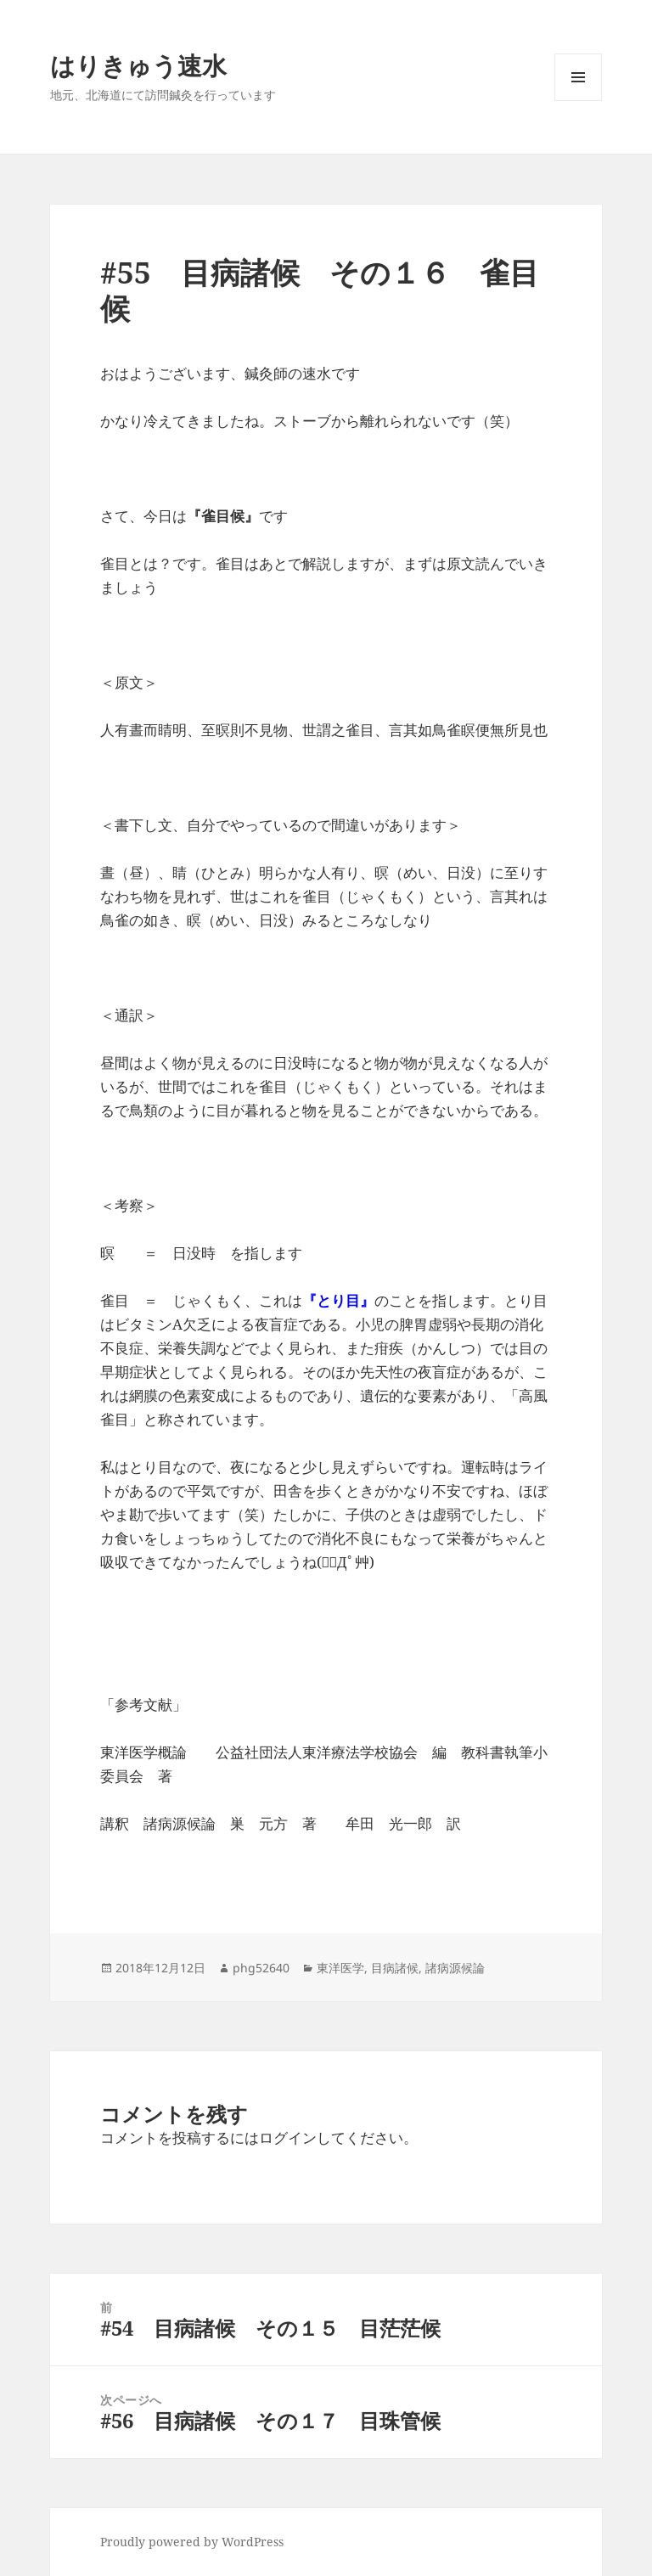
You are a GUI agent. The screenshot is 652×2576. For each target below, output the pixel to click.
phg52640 (261, 1968)
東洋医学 (340, 1968)
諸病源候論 (455, 1968)
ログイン (288, 2137)
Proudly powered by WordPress (192, 2542)
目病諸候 (395, 1968)
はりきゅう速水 (138, 65)
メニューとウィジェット (578, 100)
